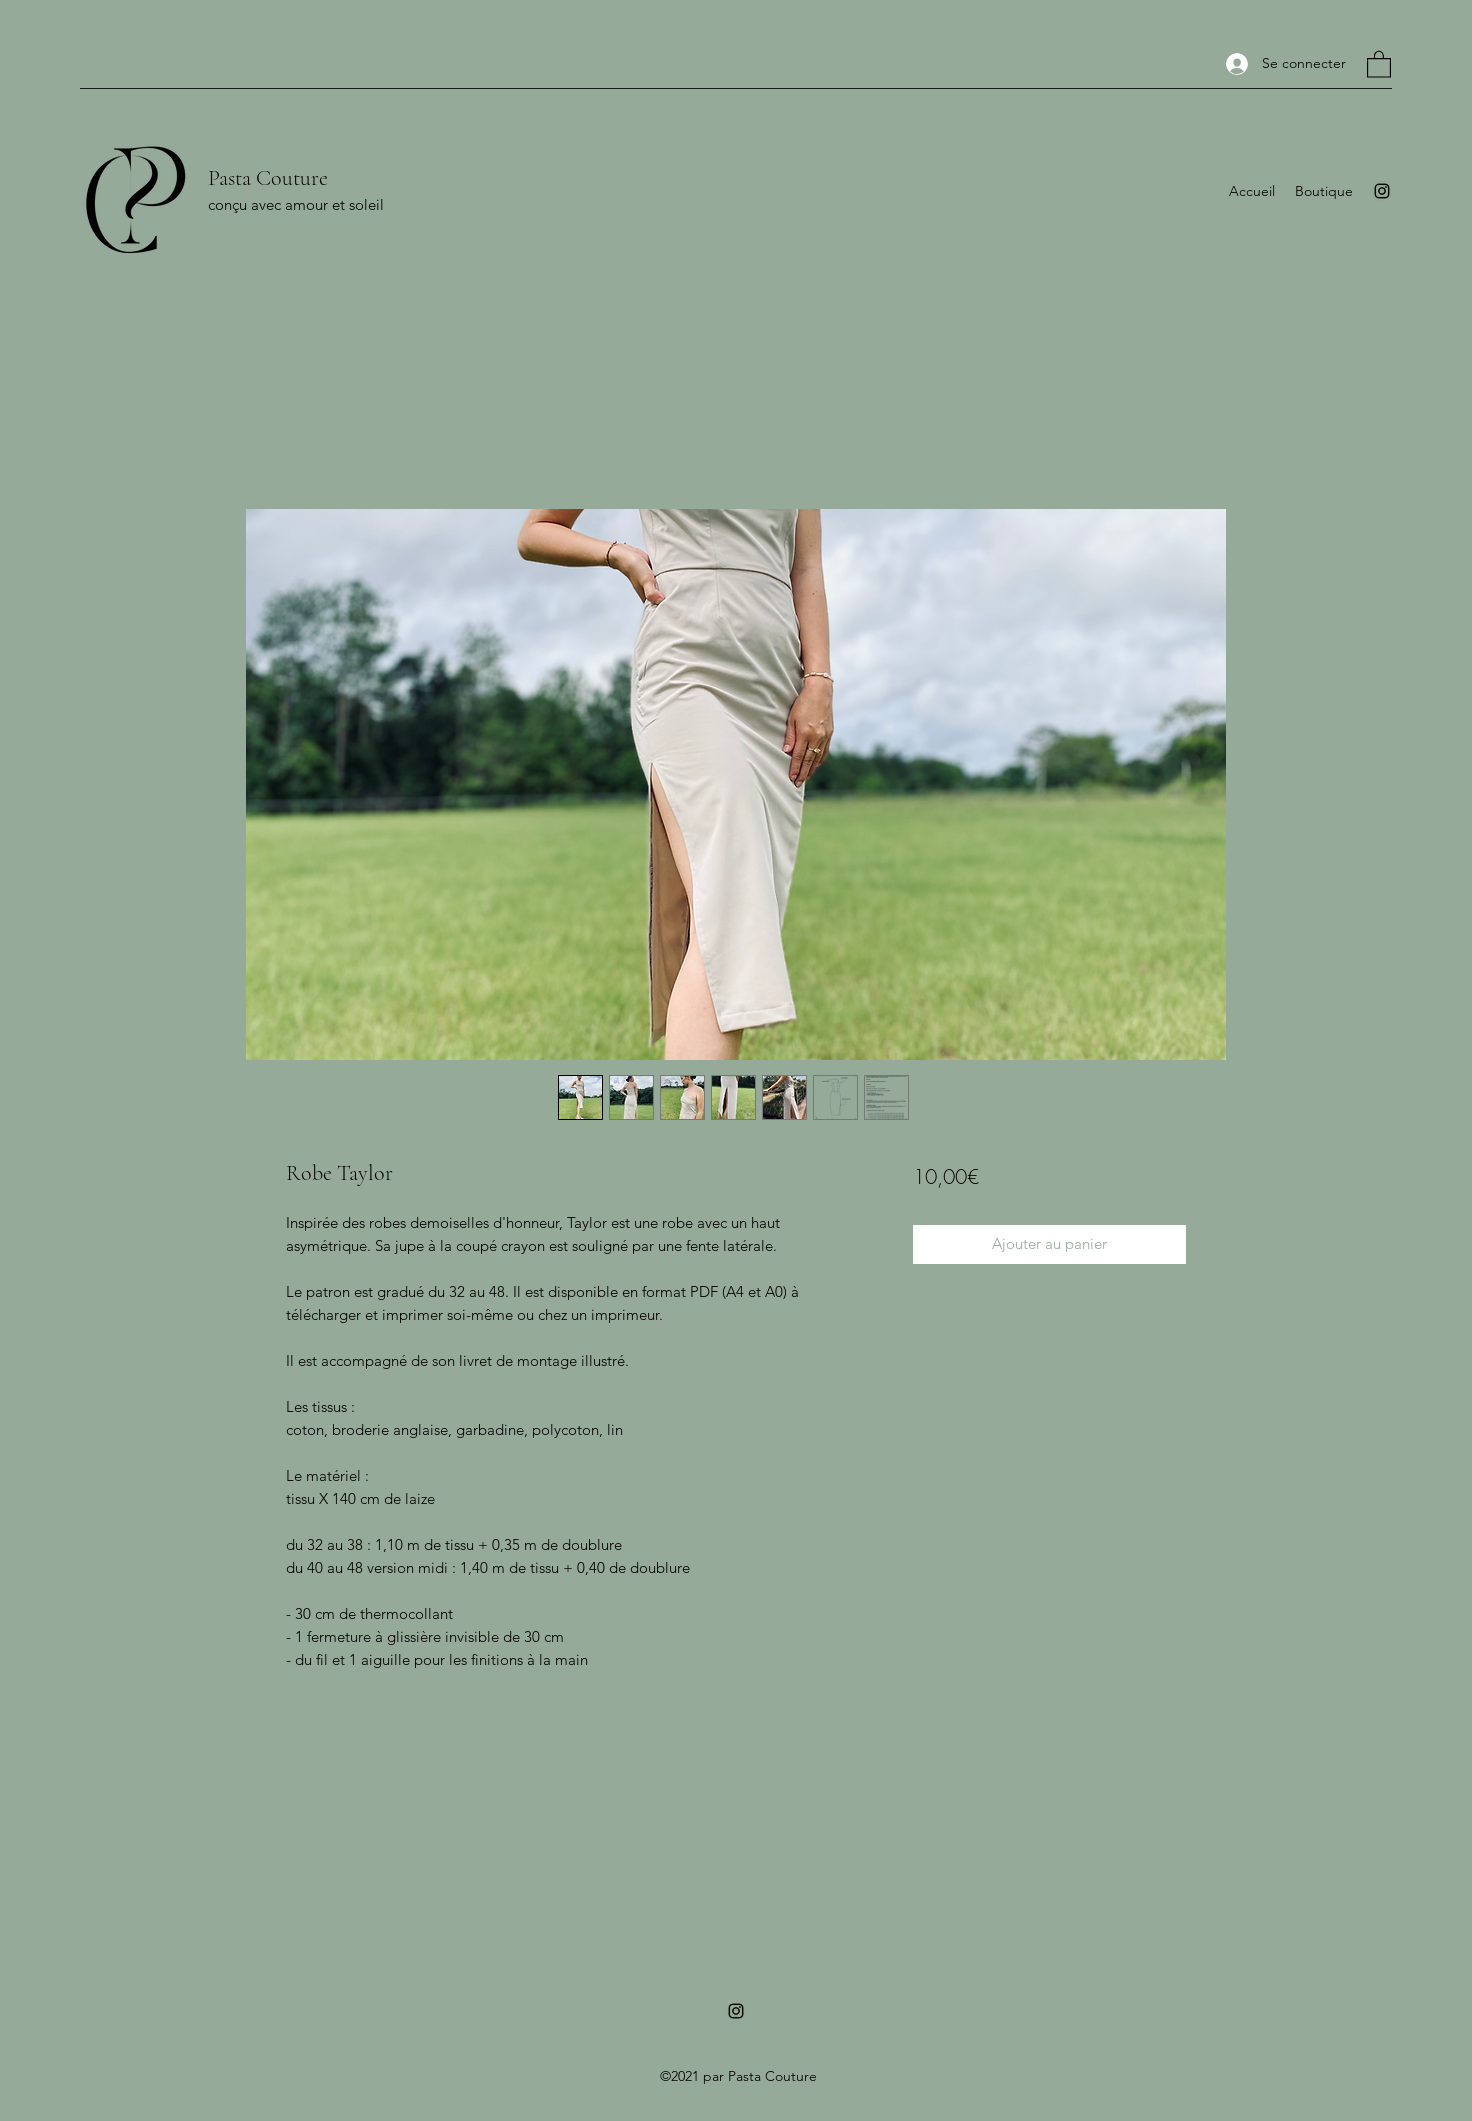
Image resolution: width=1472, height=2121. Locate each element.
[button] (1379, 63)
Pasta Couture (268, 178)
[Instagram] (1382, 191)
